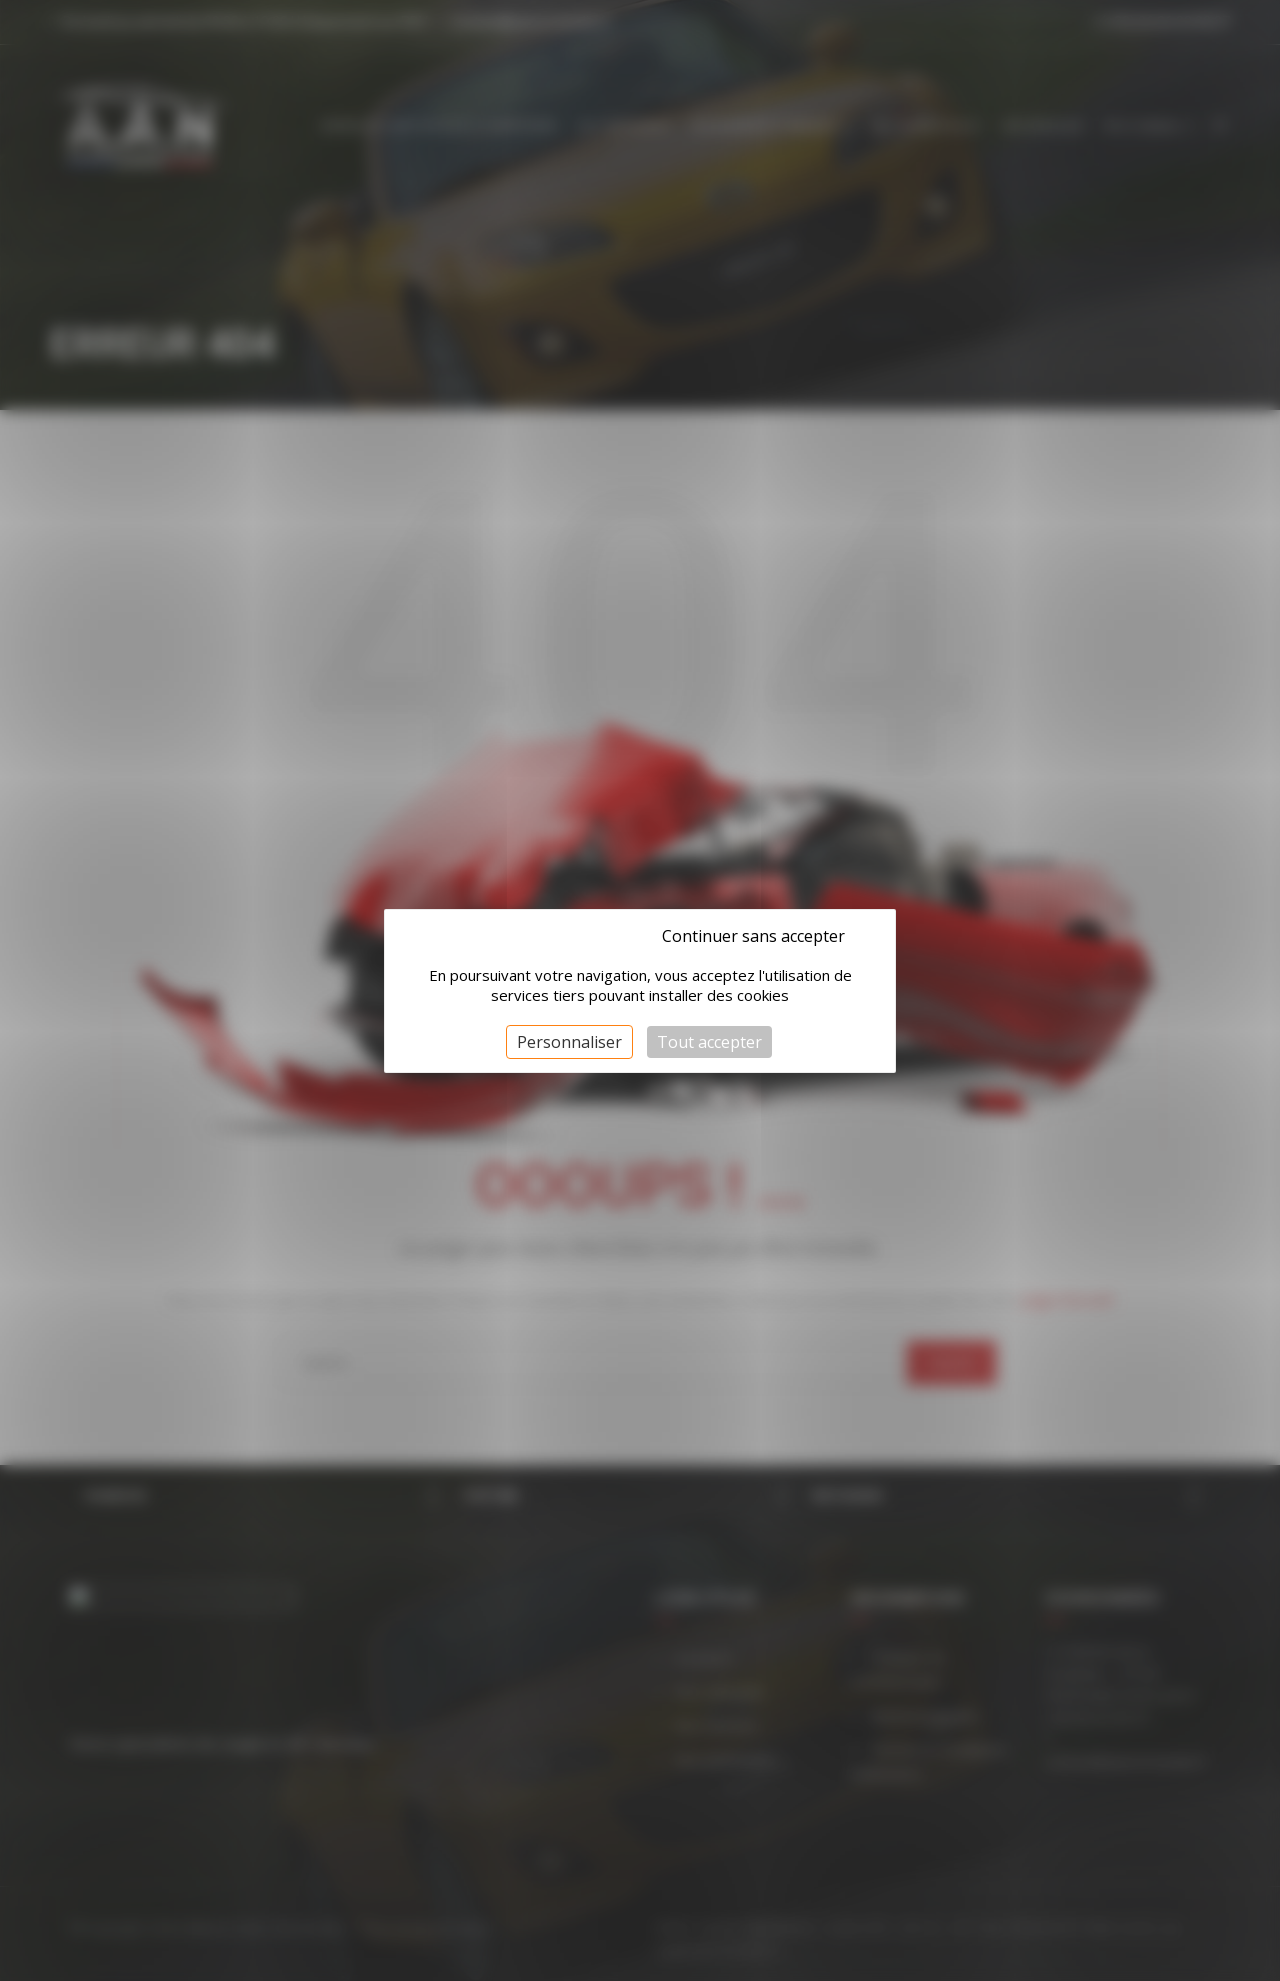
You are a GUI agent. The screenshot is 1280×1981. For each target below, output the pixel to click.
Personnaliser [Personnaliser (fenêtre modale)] (569, 1042)
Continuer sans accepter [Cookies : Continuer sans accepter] (753, 936)
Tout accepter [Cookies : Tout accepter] (709, 1042)
